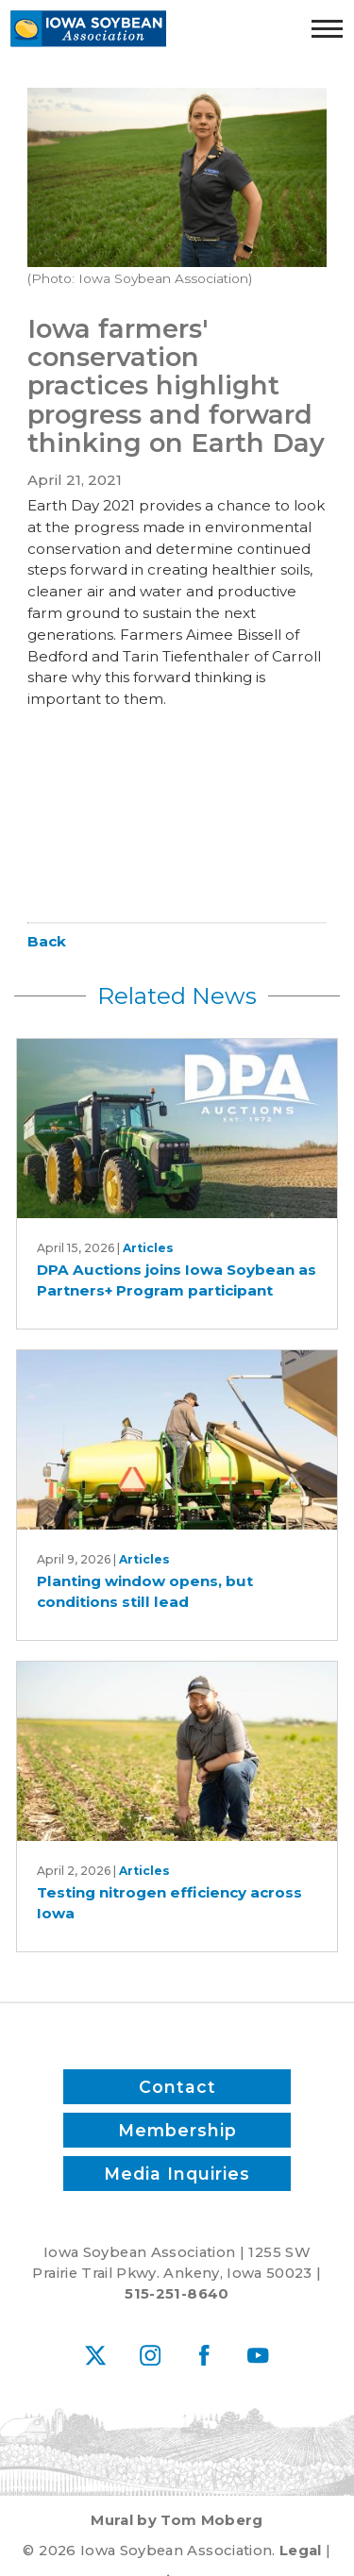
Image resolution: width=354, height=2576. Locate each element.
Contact (177, 2087)
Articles (148, 1248)
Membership (177, 2130)
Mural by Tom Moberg (177, 2520)
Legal (300, 2550)
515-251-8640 (176, 2293)
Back (46, 941)
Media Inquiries (177, 2173)
